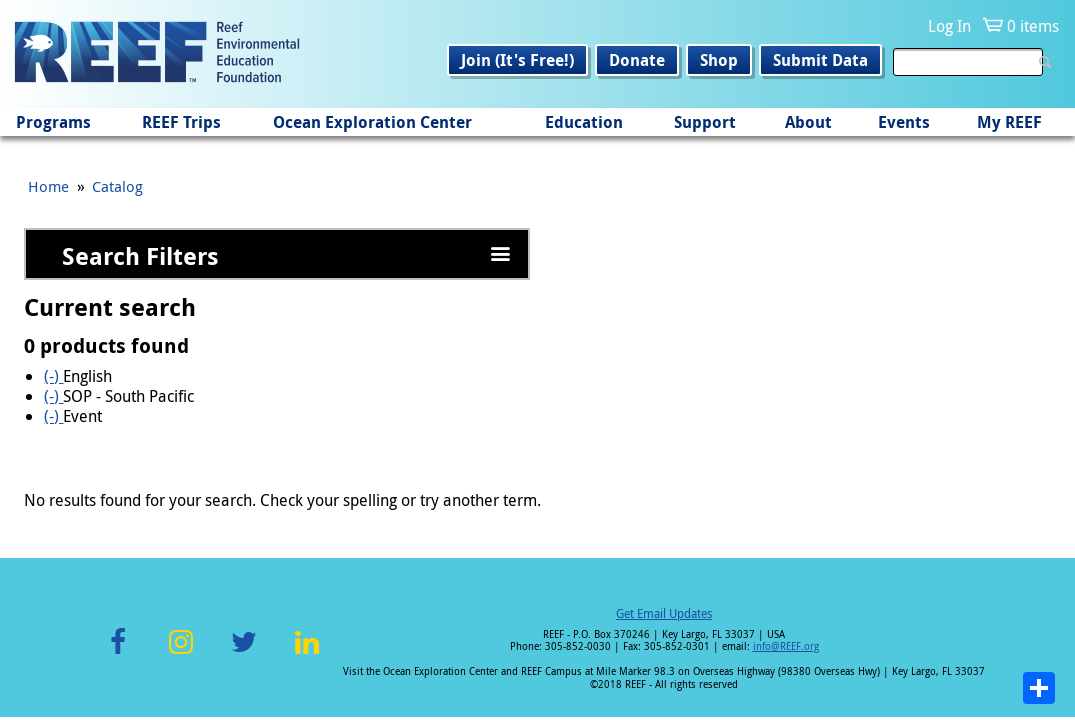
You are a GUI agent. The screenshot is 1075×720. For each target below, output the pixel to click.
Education (584, 122)
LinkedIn (307, 653)
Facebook (118, 653)
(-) (53, 376)
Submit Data (820, 60)
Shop (719, 60)
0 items (1033, 26)
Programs (53, 122)
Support (705, 122)
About (808, 122)
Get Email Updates (664, 613)
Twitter (244, 653)
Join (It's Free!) (517, 60)
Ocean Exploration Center (372, 122)
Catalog (117, 186)
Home (48, 186)
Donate (637, 60)
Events (904, 122)
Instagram (181, 653)
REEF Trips (181, 122)
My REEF (1009, 122)
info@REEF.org (786, 646)
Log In (949, 26)
